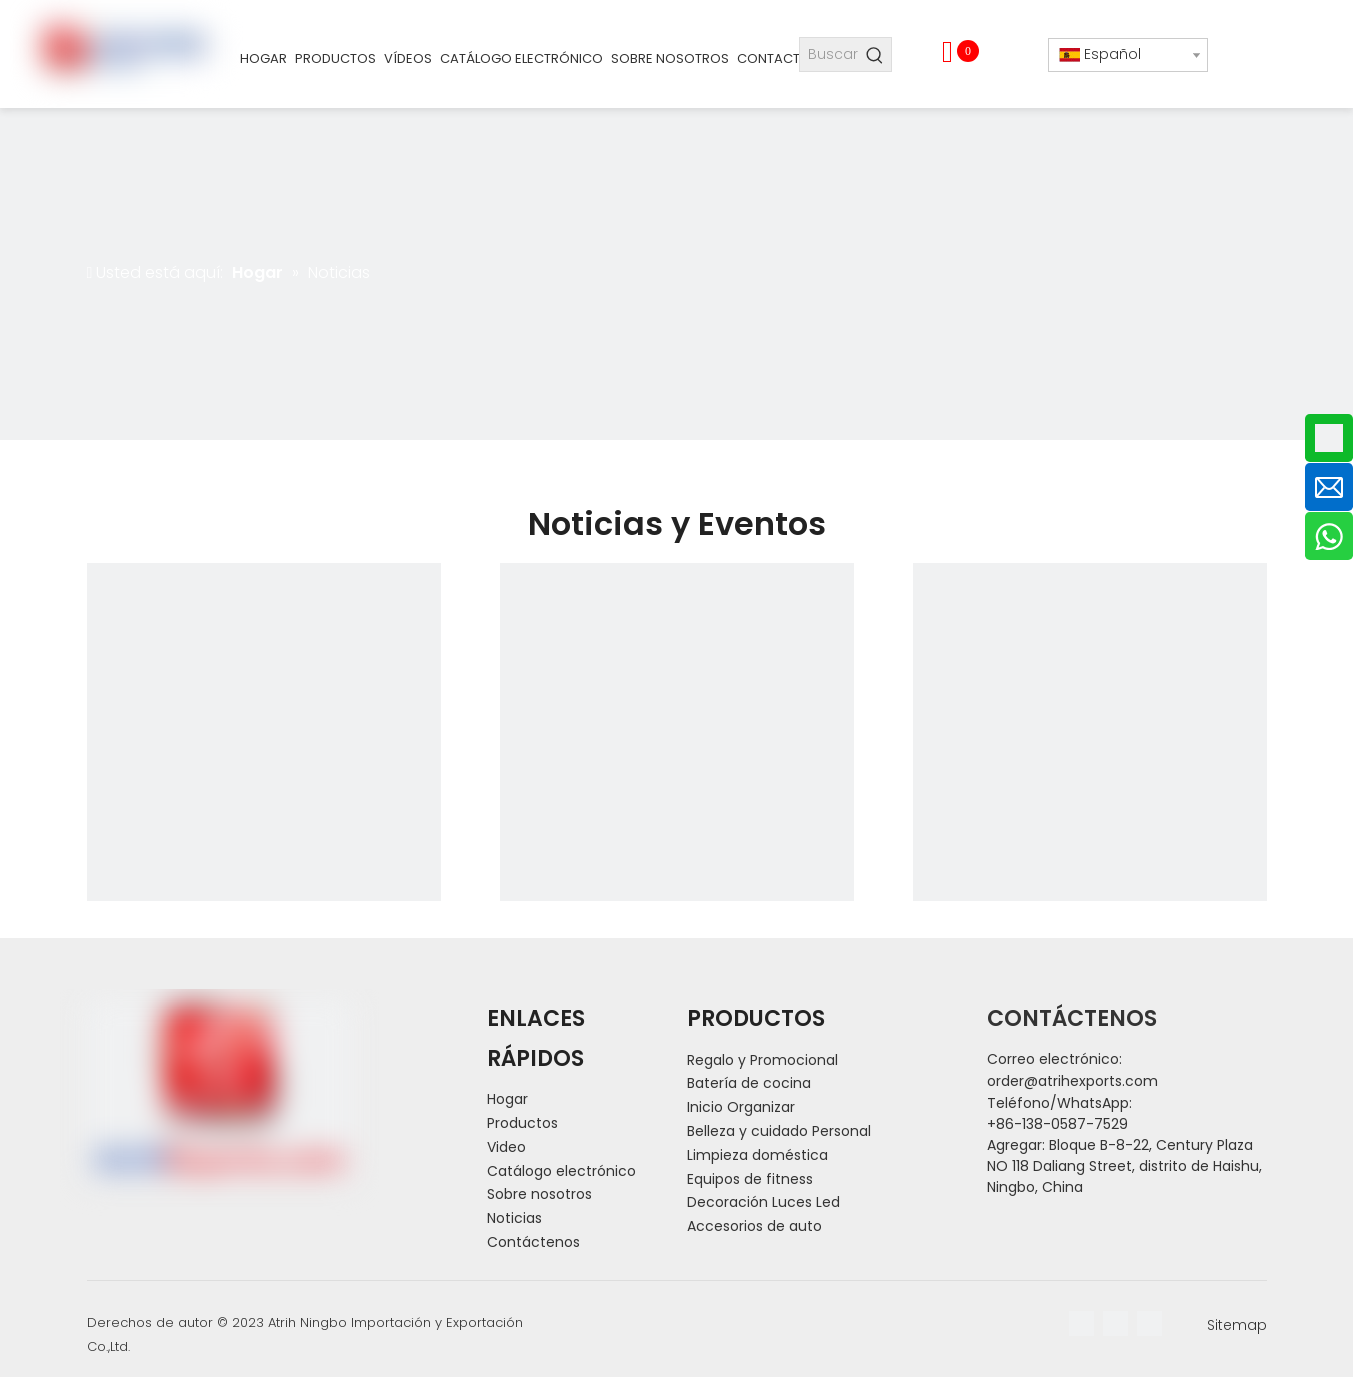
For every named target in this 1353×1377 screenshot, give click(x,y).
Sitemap (1237, 1325)
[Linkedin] (1115, 1323)
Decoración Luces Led (763, 1202)
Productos (522, 1123)
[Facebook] (1081, 1323)
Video (506, 1147)
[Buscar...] (829, 54)
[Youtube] (1149, 1323)
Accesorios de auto (754, 1226)
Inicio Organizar (741, 1107)
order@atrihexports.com (1072, 1081)
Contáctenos (533, 1242)
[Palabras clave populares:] (874, 54)
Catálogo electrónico (561, 1171)
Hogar (507, 1099)
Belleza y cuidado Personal (779, 1131)
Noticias (514, 1218)
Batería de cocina (749, 1083)
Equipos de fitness (750, 1179)
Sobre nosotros (539, 1194)
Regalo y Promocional (762, 1060)
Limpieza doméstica (757, 1155)
